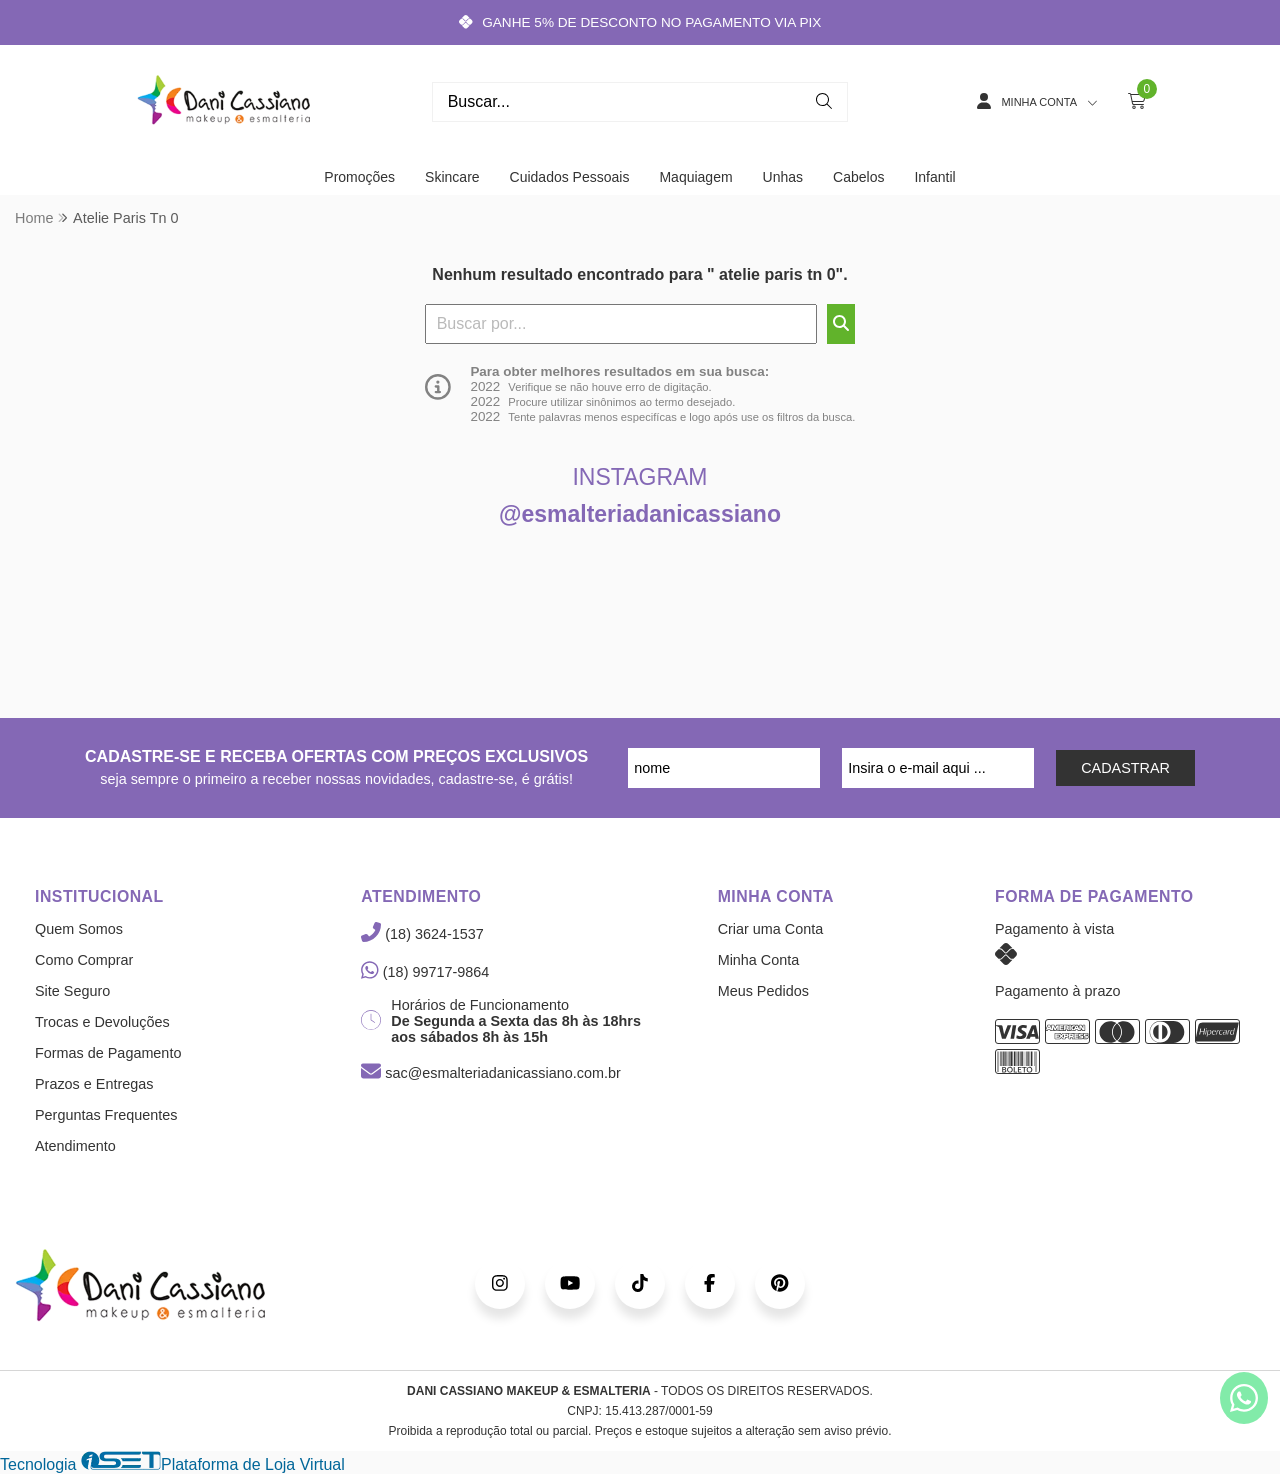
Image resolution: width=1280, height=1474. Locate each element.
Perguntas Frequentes (106, 1115)
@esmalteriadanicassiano (640, 514)
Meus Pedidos (763, 991)
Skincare (452, 177)
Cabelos (858, 177)
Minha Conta (759, 960)
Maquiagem (695, 177)
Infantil (934, 177)
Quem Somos (79, 929)
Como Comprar (84, 960)
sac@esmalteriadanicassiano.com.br (490, 1073)
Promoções (359, 177)
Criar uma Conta (771, 929)
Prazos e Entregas (94, 1084)
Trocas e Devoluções (102, 1022)
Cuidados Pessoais (570, 177)
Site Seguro (72, 991)
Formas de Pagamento (108, 1053)
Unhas (783, 177)
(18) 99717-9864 (425, 972)
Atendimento (75, 1146)
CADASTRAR (1125, 768)
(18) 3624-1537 (422, 934)
